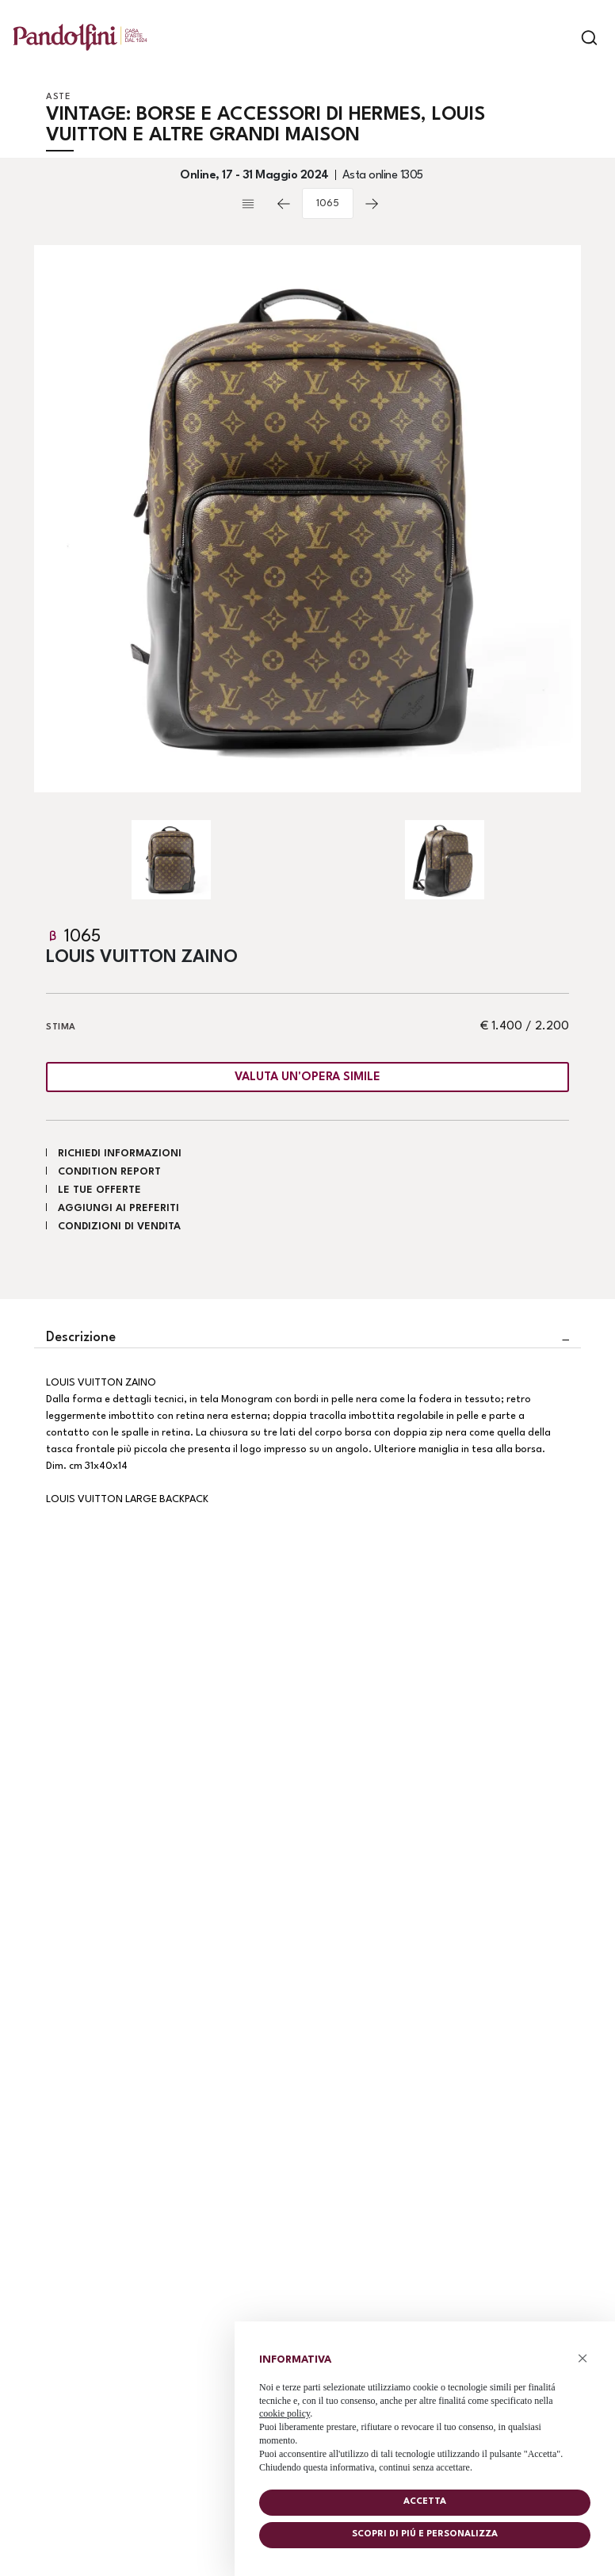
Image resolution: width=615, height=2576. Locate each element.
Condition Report (109, 1172)
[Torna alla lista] (252, 204)
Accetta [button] (424, 2501)
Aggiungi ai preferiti (118, 1208)
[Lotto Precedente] (284, 204)
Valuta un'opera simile (307, 1077)
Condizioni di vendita (119, 1226)
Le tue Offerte (99, 1190)
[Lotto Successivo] (372, 204)
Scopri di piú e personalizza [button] (425, 2534)
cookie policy (284, 2413)
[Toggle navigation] (561, 38)
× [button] (583, 2358)
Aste (58, 97)
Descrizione (81, 1337)
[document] (424, 2409)
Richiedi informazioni (119, 1153)
